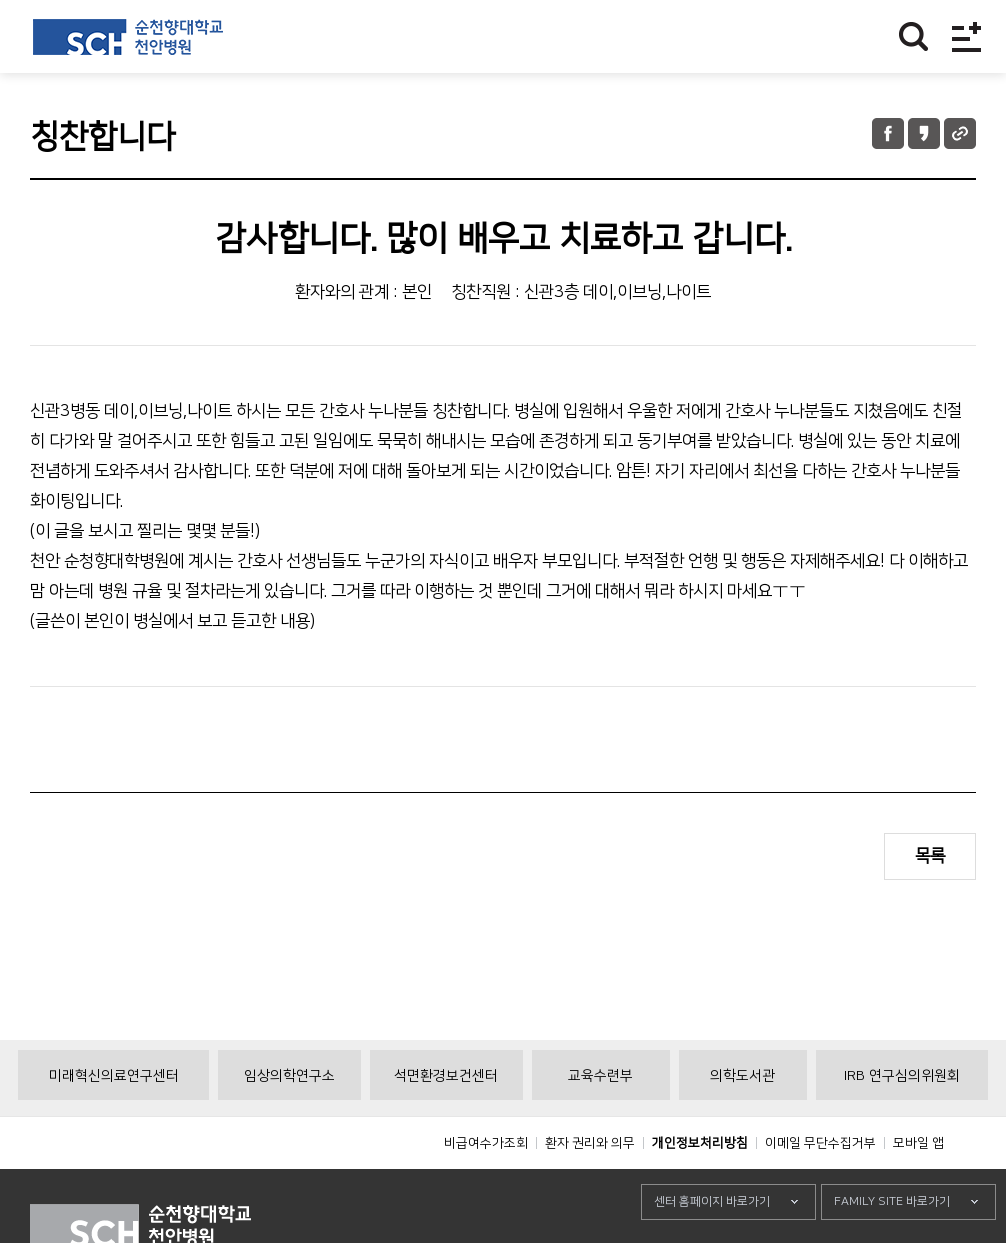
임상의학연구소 (289, 1121)
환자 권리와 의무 (590, 1188)
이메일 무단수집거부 (820, 1188)
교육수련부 (600, 1121)
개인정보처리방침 (700, 1188)
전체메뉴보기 (966, 36)
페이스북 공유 (888, 133)
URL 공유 (960, 133)
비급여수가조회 (486, 1188)
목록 (930, 856)
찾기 (913, 36)
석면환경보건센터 (446, 1121)
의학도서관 (742, 1121)
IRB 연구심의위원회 (902, 1121)
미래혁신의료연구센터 (114, 1121)
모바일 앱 (918, 1188)
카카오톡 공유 (924, 133)
